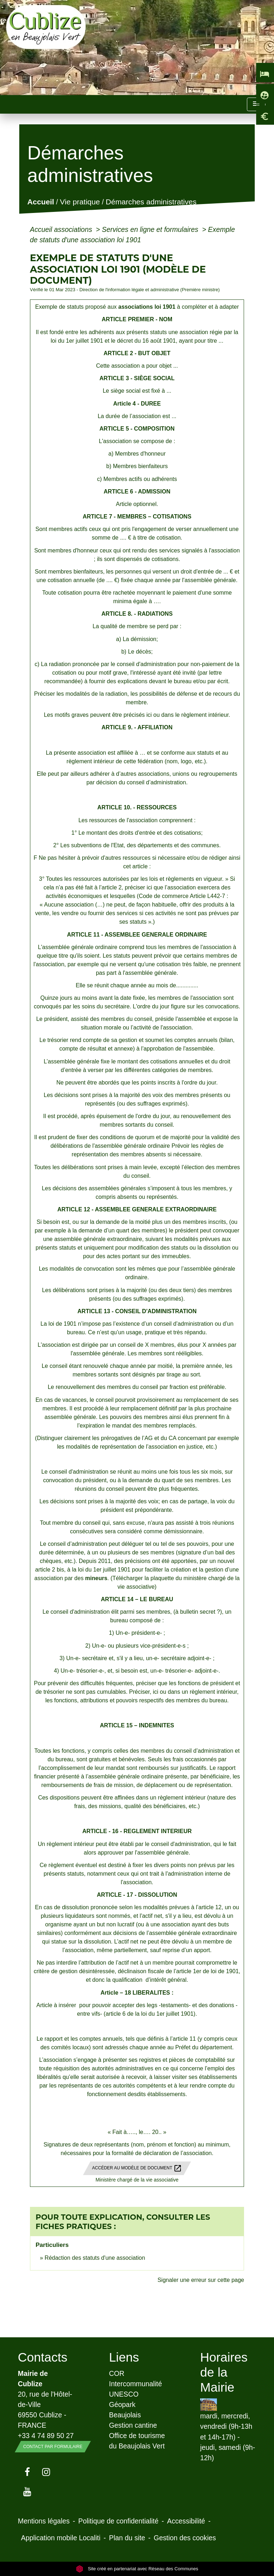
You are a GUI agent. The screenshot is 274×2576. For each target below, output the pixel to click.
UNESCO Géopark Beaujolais (125, 2404)
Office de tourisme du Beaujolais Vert (137, 2441)
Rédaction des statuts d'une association (95, 2258)
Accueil (40, 202)
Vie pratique (80, 202)
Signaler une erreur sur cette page (200, 2280)
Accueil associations (62, 229)
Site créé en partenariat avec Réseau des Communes (137, 2568)
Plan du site (127, 2538)
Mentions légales (44, 2521)
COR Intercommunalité (135, 2378)
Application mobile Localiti (61, 2538)
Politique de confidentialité (118, 2521)
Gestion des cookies (185, 2538)
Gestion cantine (133, 2425)
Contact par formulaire (52, 2446)
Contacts (42, 2357)
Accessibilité (186, 2521)
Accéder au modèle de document (137, 2168)
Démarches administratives (151, 202)
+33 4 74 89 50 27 (46, 2435)
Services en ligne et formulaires (151, 229)
